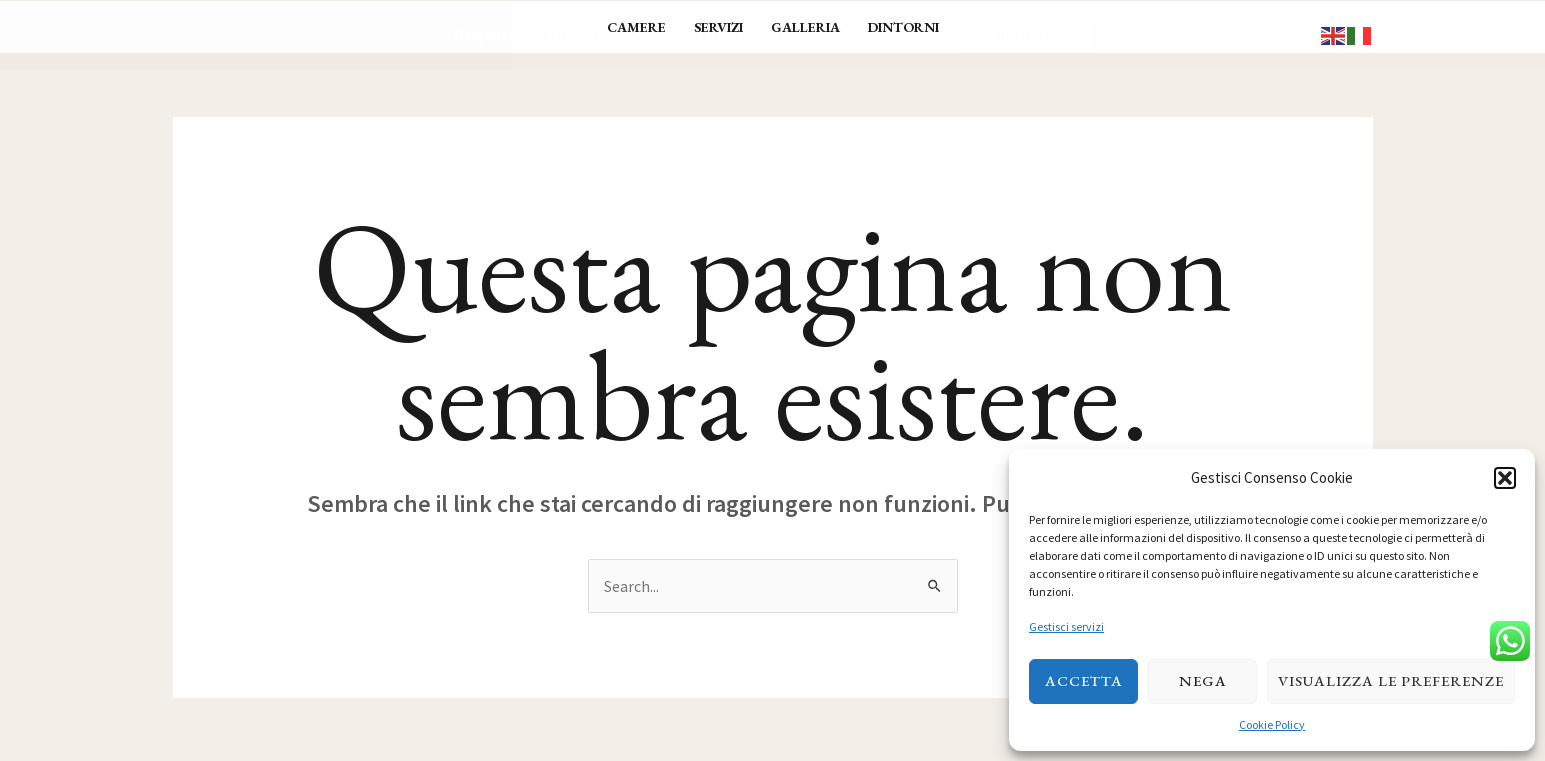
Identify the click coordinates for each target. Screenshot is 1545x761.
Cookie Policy (1272, 724)
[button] (1505, 478)
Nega (1203, 680)
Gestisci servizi (1066, 626)
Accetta (1084, 680)
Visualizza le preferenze (1391, 680)
